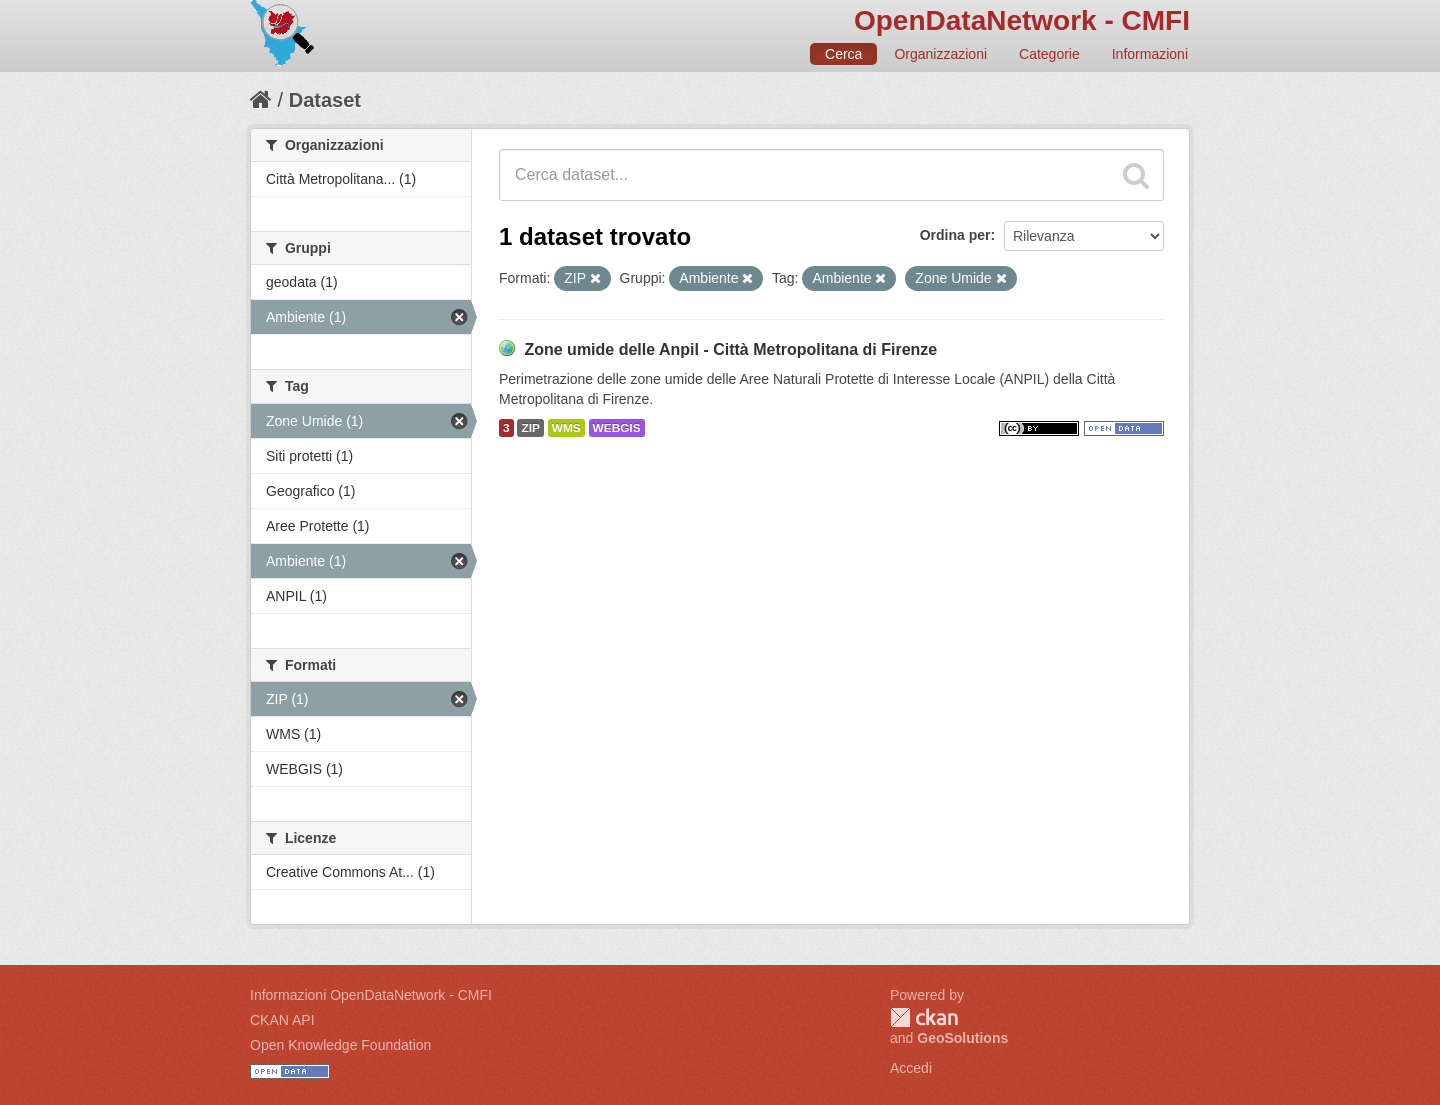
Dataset (325, 100)
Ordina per (955, 235)
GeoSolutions (962, 1038)
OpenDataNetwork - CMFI (1022, 20)
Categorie (1049, 54)
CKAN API (282, 1020)
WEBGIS (617, 428)
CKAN (924, 1017)
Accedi (911, 1068)
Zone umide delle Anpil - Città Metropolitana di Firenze (730, 349)
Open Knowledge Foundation (340, 1045)
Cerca (843, 54)
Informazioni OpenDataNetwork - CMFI (371, 995)
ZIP (530, 428)
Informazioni (1150, 54)
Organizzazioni (940, 54)
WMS (566, 428)
